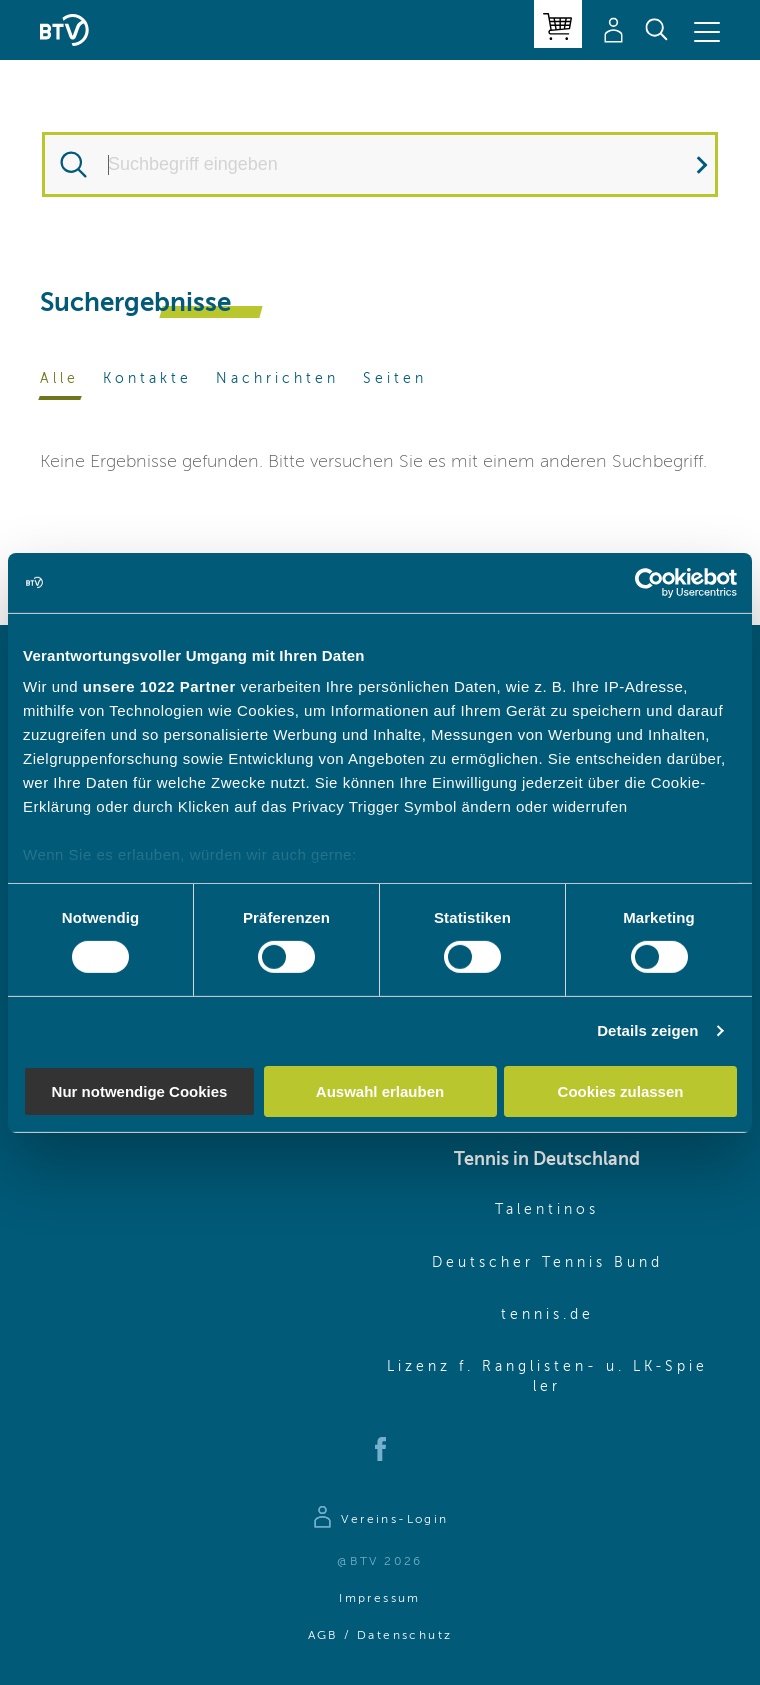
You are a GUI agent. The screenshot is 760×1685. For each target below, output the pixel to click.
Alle (59, 379)
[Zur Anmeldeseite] (379, 1520)
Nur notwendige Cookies (140, 1091)
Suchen (687, 164)
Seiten (395, 379)
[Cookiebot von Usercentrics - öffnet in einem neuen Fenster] (649, 582)
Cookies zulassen (621, 1091)
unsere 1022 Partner (159, 686)
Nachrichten (277, 379)
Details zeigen (647, 1030)
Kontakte (147, 379)
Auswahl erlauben (380, 1091)
